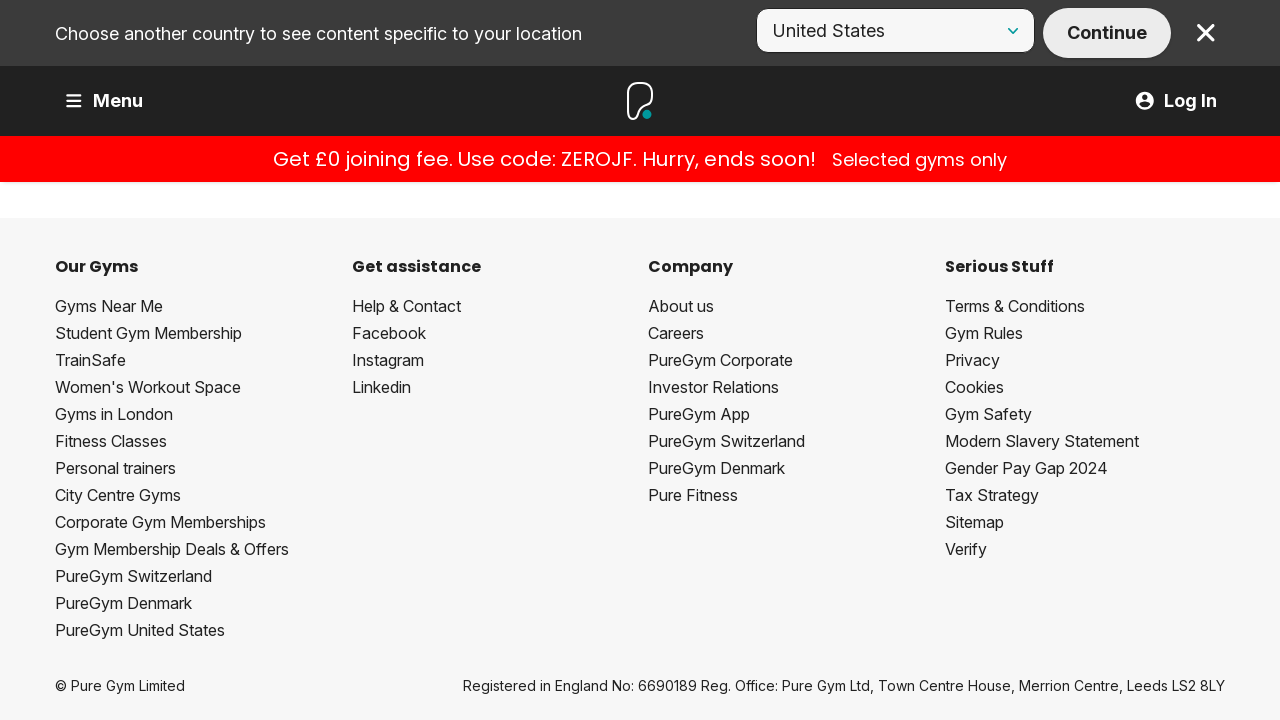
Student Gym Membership (148, 333)
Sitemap (974, 522)
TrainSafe (90, 360)
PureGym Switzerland (133, 576)
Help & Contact (406, 306)
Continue (1107, 32)
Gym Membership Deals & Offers (172, 549)
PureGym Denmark (123, 603)
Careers (676, 333)
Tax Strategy (992, 495)
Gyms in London (114, 414)
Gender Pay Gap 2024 (1026, 468)
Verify (966, 549)
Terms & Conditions (1015, 306)
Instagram (388, 360)
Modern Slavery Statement (1042, 441)
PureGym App (699, 414)
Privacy (972, 360)
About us (681, 306)
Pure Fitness (693, 495)
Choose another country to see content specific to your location (318, 33)
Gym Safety (988, 414)
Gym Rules (984, 333)
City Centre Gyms (118, 495)
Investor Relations (713, 387)
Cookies (974, 387)
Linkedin (381, 387)
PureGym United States (140, 630)
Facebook (389, 333)
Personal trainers (115, 468)
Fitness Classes (111, 441)
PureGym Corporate (720, 360)
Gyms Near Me (109, 306)
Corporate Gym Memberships (160, 522)
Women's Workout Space (148, 387)
